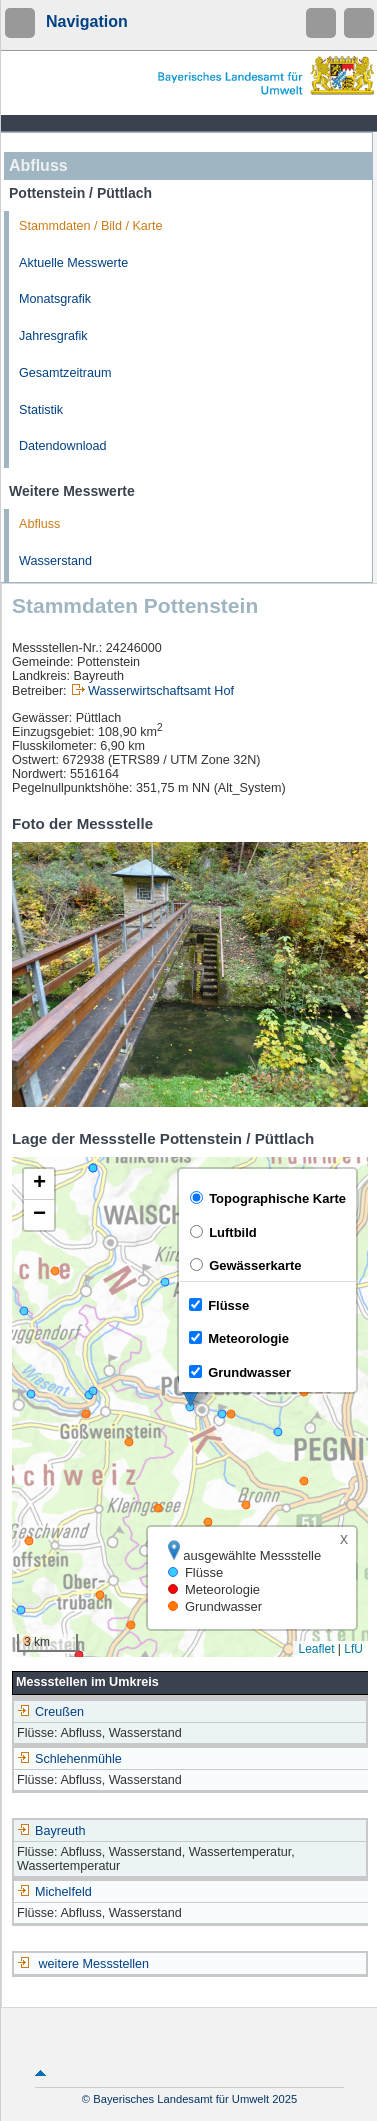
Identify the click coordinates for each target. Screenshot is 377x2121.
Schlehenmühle (69, 1759)
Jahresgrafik (53, 336)
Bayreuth (51, 1831)
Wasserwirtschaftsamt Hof (161, 691)
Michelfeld (54, 1892)
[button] (39, 1184)
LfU (353, 1649)
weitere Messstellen (94, 1964)
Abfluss (39, 524)
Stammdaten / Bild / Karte (91, 226)
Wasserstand (55, 561)
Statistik (41, 410)
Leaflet (316, 1649)
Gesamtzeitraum (65, 373)
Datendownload (63, 446)
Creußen (50, 1712)
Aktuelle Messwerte (73, 263)
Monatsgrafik (55, 299)
